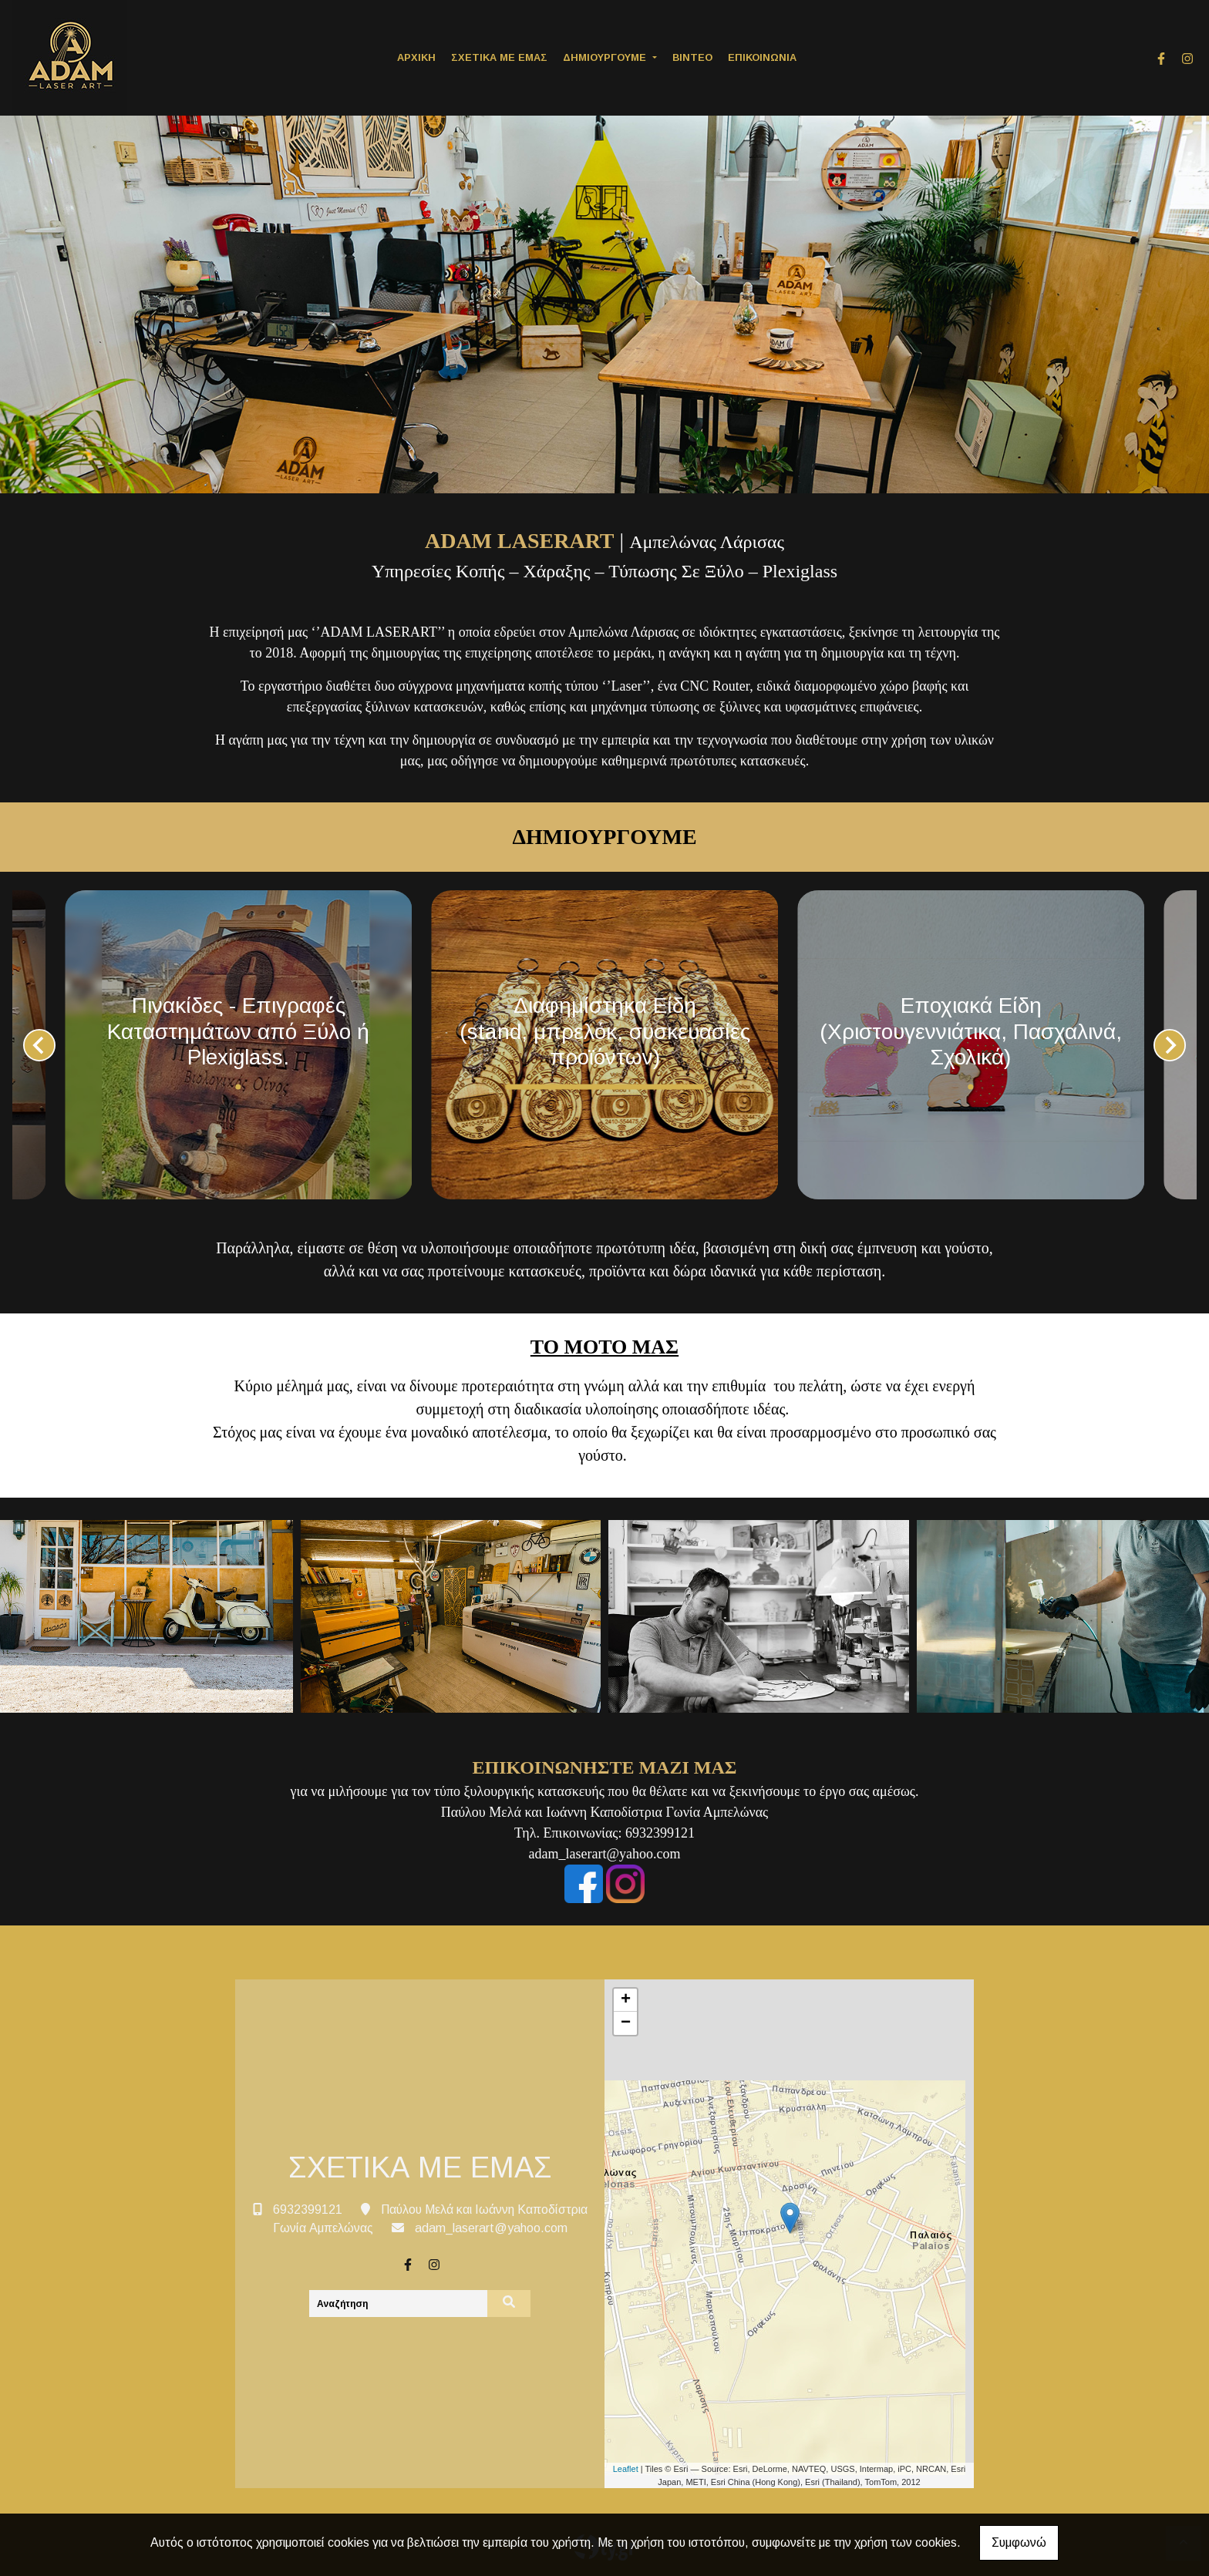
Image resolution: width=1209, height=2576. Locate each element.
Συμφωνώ (1019, 2542)
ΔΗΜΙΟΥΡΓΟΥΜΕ (606, 57)
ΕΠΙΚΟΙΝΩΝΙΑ (762, 57)
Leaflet (625, 2468)
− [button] (626, 2023)
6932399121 (307, 2209)
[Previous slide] (39, 1045)
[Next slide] (1169, 1045)
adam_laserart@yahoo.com (491, 2228)
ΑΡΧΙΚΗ (416, 57)
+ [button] (626, 2000)
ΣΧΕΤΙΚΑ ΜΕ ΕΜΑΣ (499, 57)
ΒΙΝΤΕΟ (692, 57)
